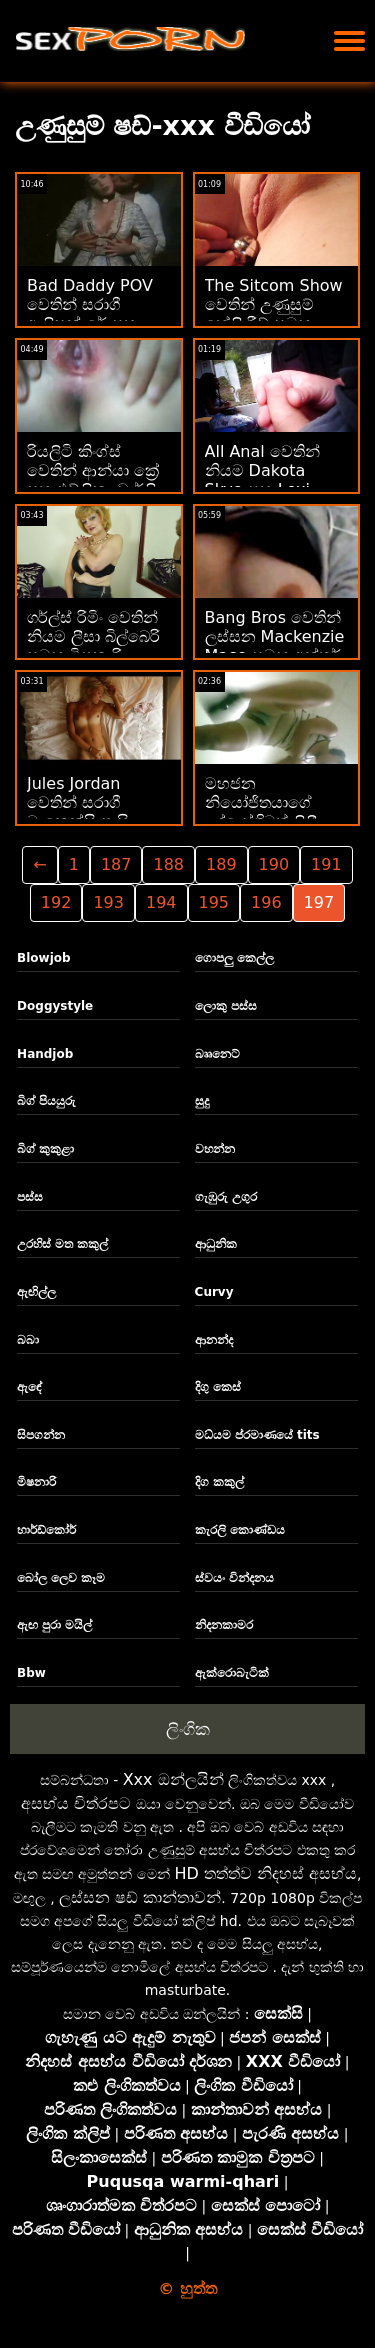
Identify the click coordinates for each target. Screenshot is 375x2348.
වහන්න (215, 1149)
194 (161, 902)
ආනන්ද (214, 1340)
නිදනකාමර (224, 1625)
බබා (28, 1340)
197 (319, 902)
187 (116, 864)
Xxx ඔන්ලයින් (173, 1779)
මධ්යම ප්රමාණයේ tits (257, 1435)
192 (56, 902)
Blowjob (44, 958)
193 (108, 902)
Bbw (31, 1673)
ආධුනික (216, 1244)
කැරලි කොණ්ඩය (240, 1530)
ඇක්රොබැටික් (232, 1673)
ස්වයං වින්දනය (234, 1578)
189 (221, 864)
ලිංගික (188, 1729)
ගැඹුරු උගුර (226, 1197)
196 (266, 902)
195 (214, 902)
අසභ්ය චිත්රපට (76, 1803)
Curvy (214, 1292)
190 (274, 864)
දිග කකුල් (219, 1482)
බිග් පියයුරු (46, 1101)
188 (168, 864)
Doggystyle (55, 1006)
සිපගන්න (41, 1435)
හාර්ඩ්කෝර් (46, 1530)
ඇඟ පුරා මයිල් (54, 1625)
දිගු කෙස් (218, 1387)
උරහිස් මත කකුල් (62, 1244)
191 (326, 864)
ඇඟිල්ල (36, 1292)
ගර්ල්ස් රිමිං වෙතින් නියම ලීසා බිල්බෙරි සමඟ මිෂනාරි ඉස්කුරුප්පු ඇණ (93, 646)
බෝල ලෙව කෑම (61, 1578)
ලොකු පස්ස (226, 1006)
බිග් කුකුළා (45, 1149)
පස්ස (30, 1197)
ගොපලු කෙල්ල (234, 958)
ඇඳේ (29, 1387)
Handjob (45, 1054)
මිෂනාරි (36, 1482)
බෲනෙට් (217, 1054)
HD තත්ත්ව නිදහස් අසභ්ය (265, 1873)
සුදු (202, 1101)
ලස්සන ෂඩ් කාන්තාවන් (140, 1897)
